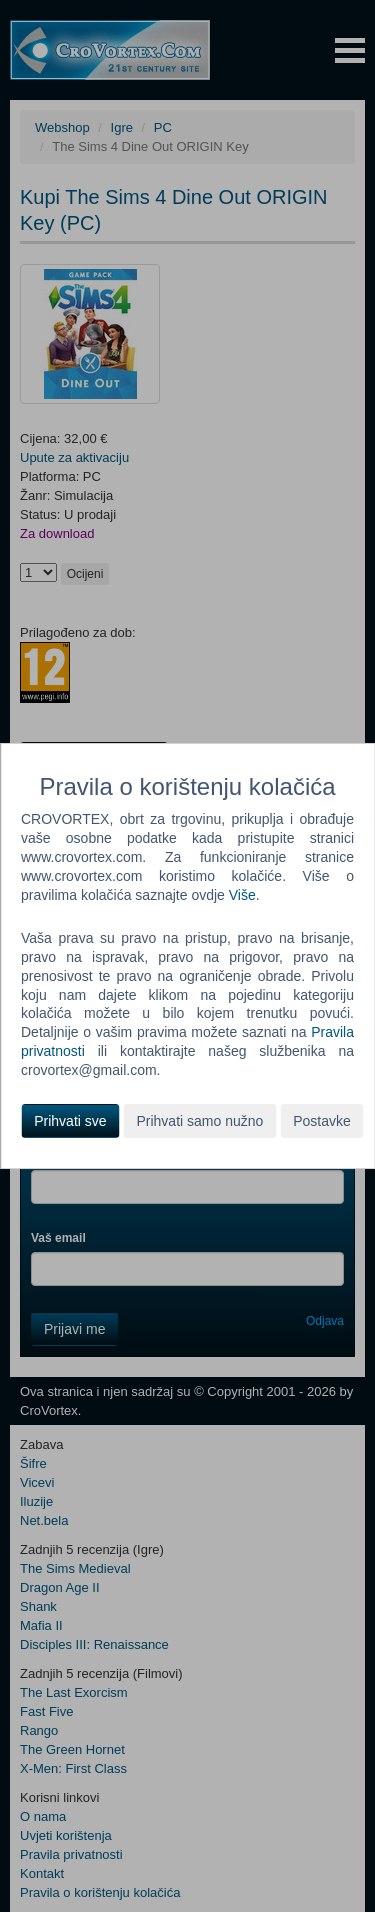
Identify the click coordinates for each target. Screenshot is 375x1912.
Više (242, 895)
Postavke (322, 1121)
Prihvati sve (70, 1121)
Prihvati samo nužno (199, 1121)
